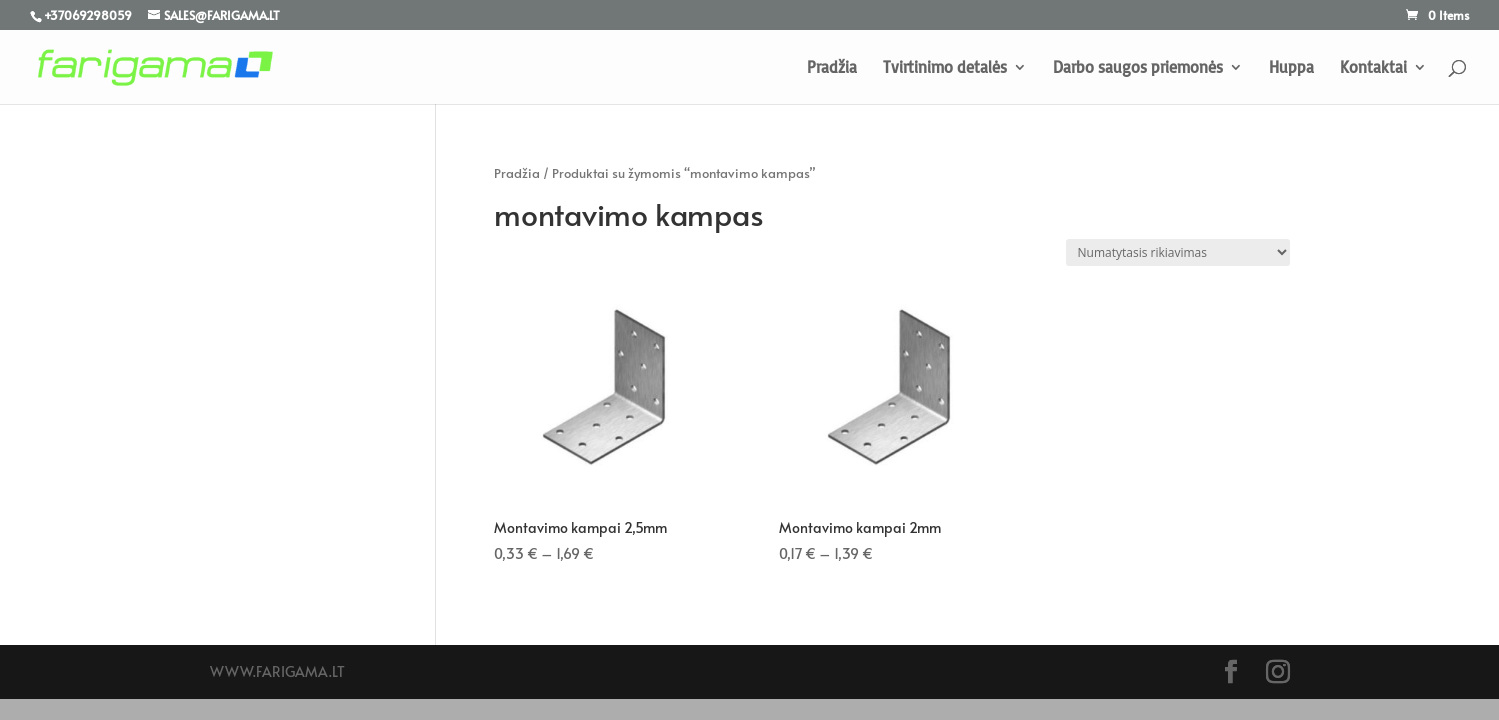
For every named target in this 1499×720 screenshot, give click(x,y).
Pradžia (832, 68)
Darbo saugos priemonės (1138, 68)
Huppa (1291, 68)
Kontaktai (1373, 68)
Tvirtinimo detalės (945, 68)
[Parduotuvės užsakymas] (1178, 252)
